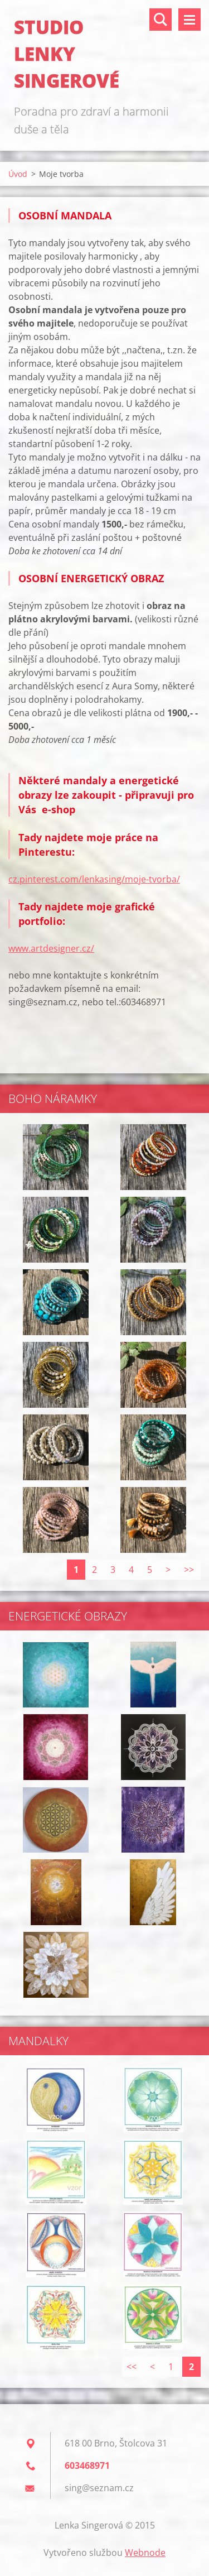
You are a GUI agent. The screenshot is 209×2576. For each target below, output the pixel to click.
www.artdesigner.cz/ (51, 948)
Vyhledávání (160, 19)
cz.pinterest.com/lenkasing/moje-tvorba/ (94, 879)
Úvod (17, 174)
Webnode (145, 2552)
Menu (189, 19)
